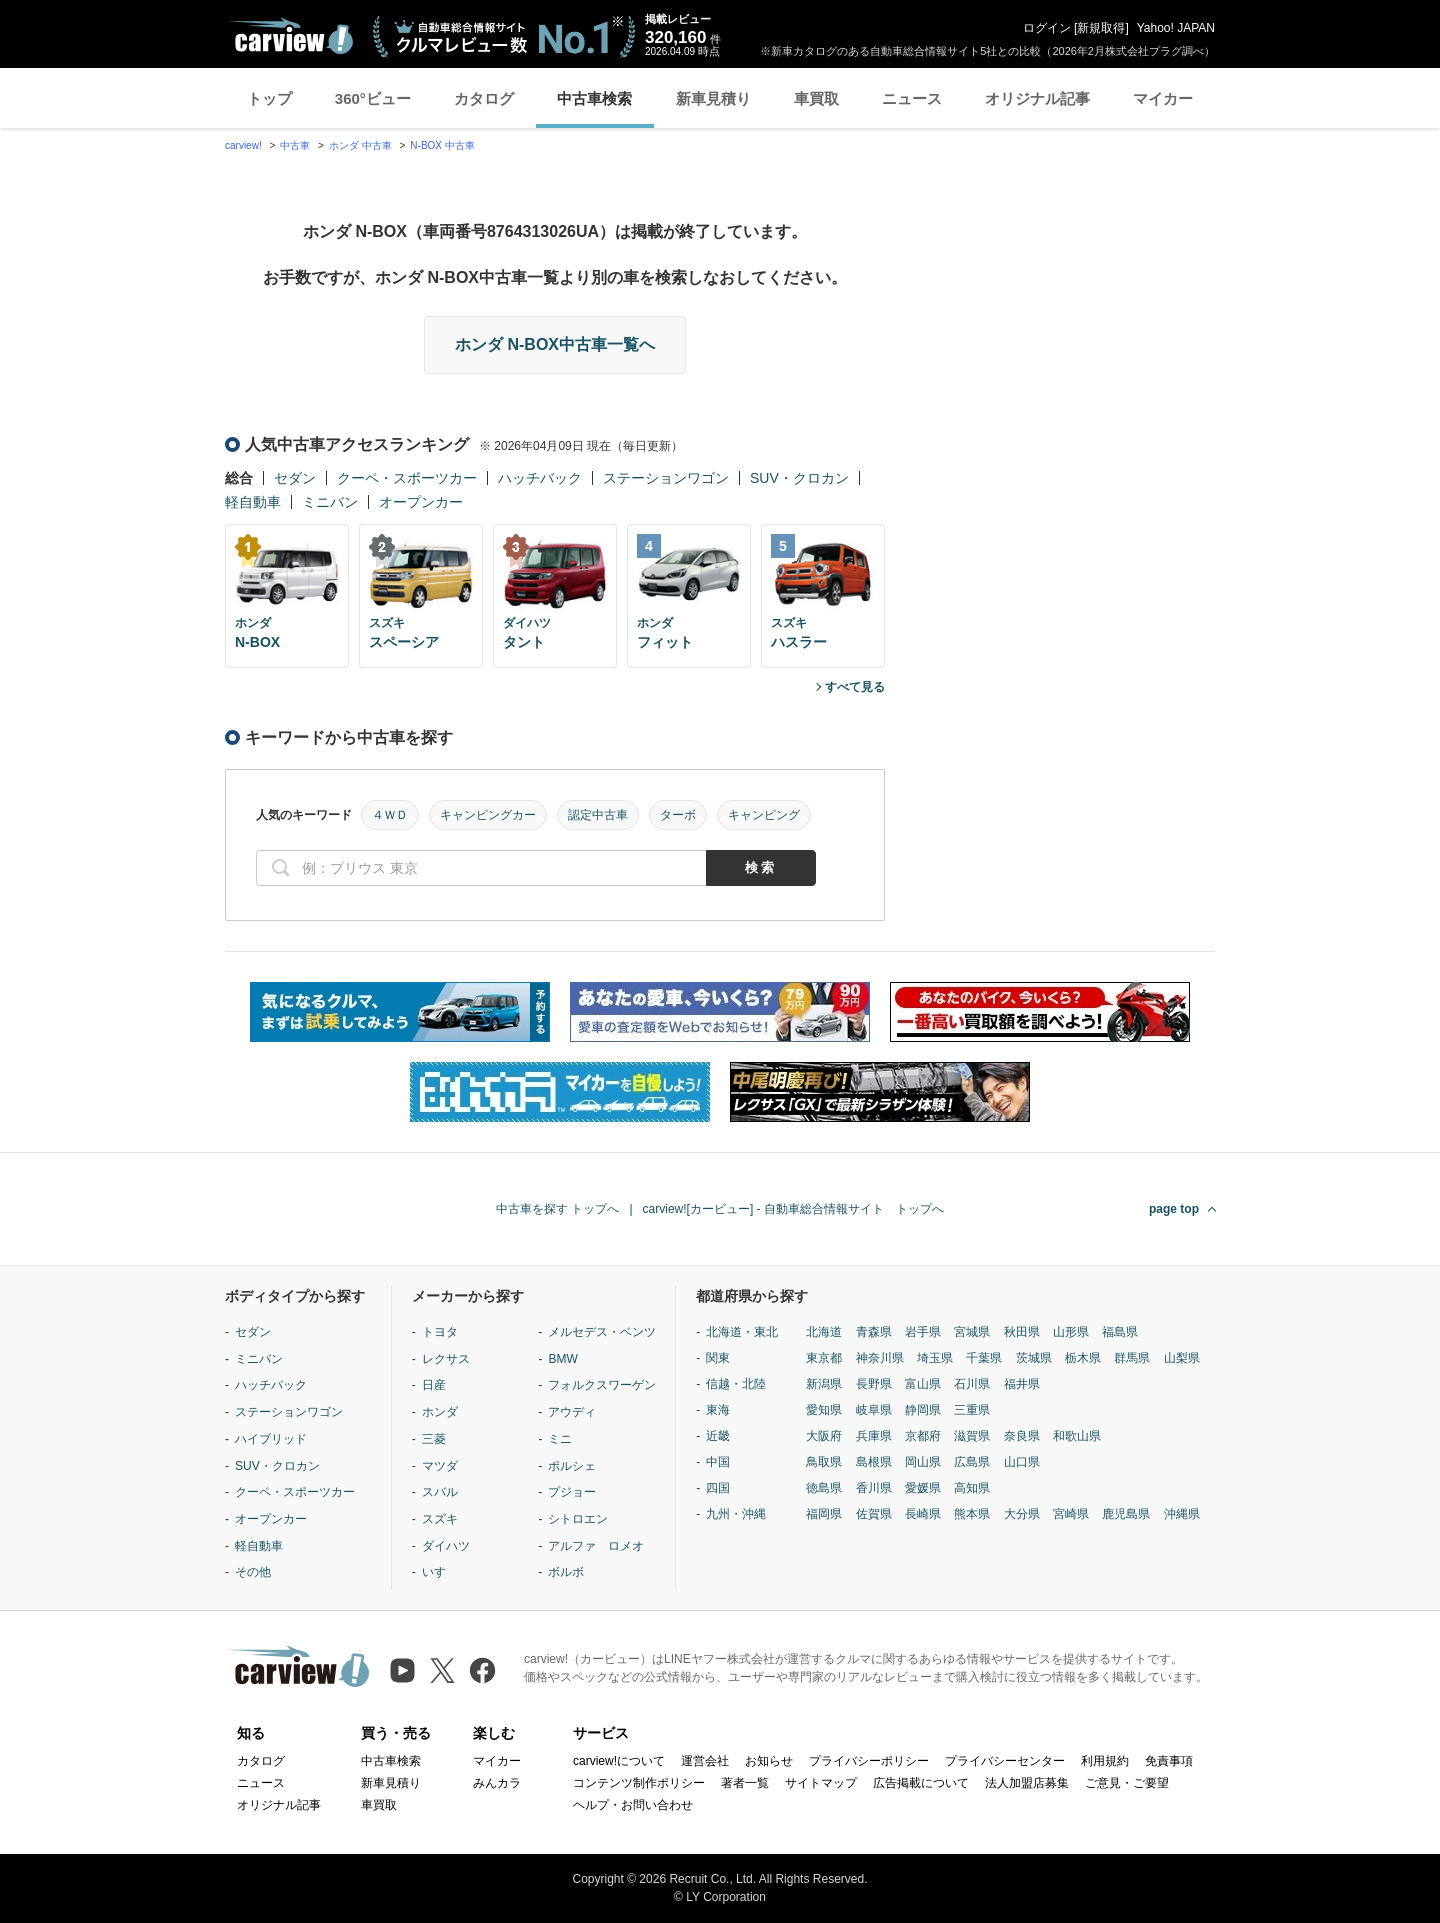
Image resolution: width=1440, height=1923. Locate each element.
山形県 (1071, 1332)
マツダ (440, 1466)
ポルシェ (572, 1466)
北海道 (824, 1332)
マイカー (1163, 98)
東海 (718, 1410)
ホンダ (440, 1412)
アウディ (572, 1412)
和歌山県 (1077, 1436)
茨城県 (1034, 1358)
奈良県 (1022, 1436)
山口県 (1022, 1462)
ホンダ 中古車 (360, 145)
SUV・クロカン (799, 478)
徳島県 (824, 1488)
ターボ (678, 815)
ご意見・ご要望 (1127, 1783)
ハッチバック (540, 478)
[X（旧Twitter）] (442, 1670)
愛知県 (824, 1410)
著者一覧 (745, 1783)
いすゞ (440, 1572)
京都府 (923, 1436)
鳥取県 (824, 1462)
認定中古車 (598, 815)
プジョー (572, 1492)
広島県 (972, 1462)
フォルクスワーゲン (602, 1385)
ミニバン (330, 502)
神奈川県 (880, 1358)
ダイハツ (446, 1546)
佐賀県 (874, 1514)
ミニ (560, 1439)
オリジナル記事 (1037, 98)
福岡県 (824, 1514)
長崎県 (923, 1514)
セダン (295, 478)
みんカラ (497, 1783)
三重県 (972, 1410)
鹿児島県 (1126, 1514)
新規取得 (1101, 28)
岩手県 (923, 1332)
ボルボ (566, 1572)
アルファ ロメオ (596, 1546)
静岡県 (923, 1410)
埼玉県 (935, 1358)
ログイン (1047, 28)
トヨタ (440, 1332)
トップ (269, 98)
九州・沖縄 (736, 1514)
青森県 (874, 1332)
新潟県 (824, 1384)
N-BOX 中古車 (442, 145)
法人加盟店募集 (1027, 1783)
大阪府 (824, 1436)
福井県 (1022, 1384)
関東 (718, 1358)
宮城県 (972, 1332)
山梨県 (1182, 1358)
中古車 (295, 145)
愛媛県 (923, 1488)
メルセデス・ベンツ (602, 1332)
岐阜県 (874, 1410)
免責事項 (1169, 1761)
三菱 (434, 1439)
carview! (243, 145)
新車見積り (713, 98)
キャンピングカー (488, 815)
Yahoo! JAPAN (1176, 28)
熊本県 (972, 1514)
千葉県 (984, 1358)
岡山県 (923, 1462)
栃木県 (1083, 1358)
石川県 (972, 1384)
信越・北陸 (736, 1384)
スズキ (440, 1519)
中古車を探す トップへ (557, 1209)
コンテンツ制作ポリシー (639, 1783)
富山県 (923, 1384)
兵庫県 (874, 1436)
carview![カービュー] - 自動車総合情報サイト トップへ (793, 1209)
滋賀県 (972, 1436)
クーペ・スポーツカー (407, 478)
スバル (440, 1492)
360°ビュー (373, 98)
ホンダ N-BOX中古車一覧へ (555, 344)
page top (1174, 1209)
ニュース (912, 98)
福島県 (1120, 1332)
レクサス (446, 1359)
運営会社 (705, 1761)
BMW (562, 1359)
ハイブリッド (271, 1439)
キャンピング (764, 815)
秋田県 (1022, 1332)
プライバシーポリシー (869, 1761)
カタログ (484, 98)
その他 (253, 1572)
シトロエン (578, 1519)
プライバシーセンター (1005, 1761)
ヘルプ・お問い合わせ (633, 1805)
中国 (718, 1462)
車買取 (816, 98)
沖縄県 (1182, 1514)
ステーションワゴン (666, 478)
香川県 (874, 1488)
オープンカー (421, 502)
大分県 (1022, 1514)
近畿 (718, 1436)
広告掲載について (921, 1783)
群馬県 (1132, 1358)
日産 (434, 1385)
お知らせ (769, 1761)
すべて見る (855, 687)
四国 (718, 1488)
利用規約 (1105, 1761)
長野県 (874, 1384)
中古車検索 (594, 98)
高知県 (972, 1488)
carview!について (619, 1761)
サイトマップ (821, 1783)
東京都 (824, 1358)
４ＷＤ (390, 815)
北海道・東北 (742, 1332)
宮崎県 (1071, 1514)
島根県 (874, 1462)
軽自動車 (253, 502)
